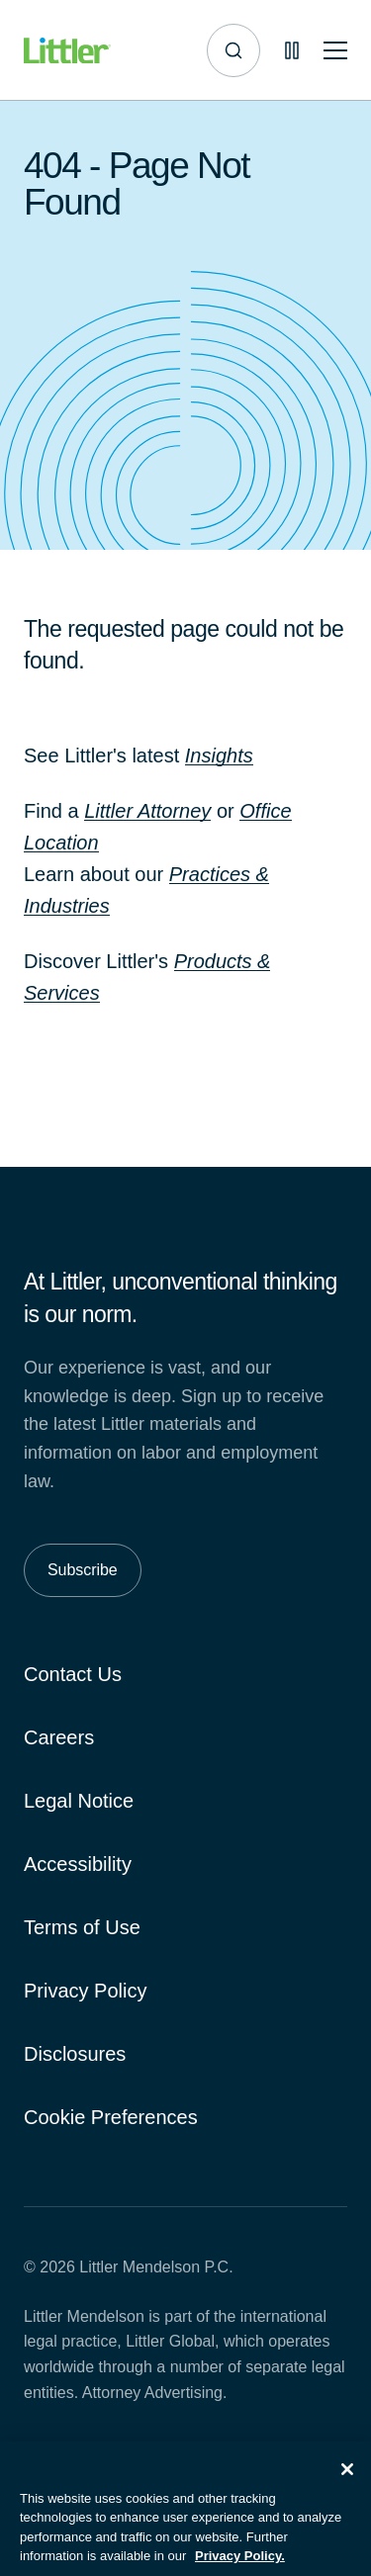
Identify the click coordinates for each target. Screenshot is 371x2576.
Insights (219, 755)
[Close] (347, 2481)
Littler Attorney (147, 811)
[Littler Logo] (67, 51)
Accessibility (78, 1864)
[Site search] (233, 50)
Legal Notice (79, 1801)
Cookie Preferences (111, 2117)
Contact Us (73, 1674)
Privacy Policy (85, 1990)
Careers (59, 1737)
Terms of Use (82, 1927)
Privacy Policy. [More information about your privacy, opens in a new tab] (240, 2567)
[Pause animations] (292, 50)
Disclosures (75, 2054)
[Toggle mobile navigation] (335, 51)
